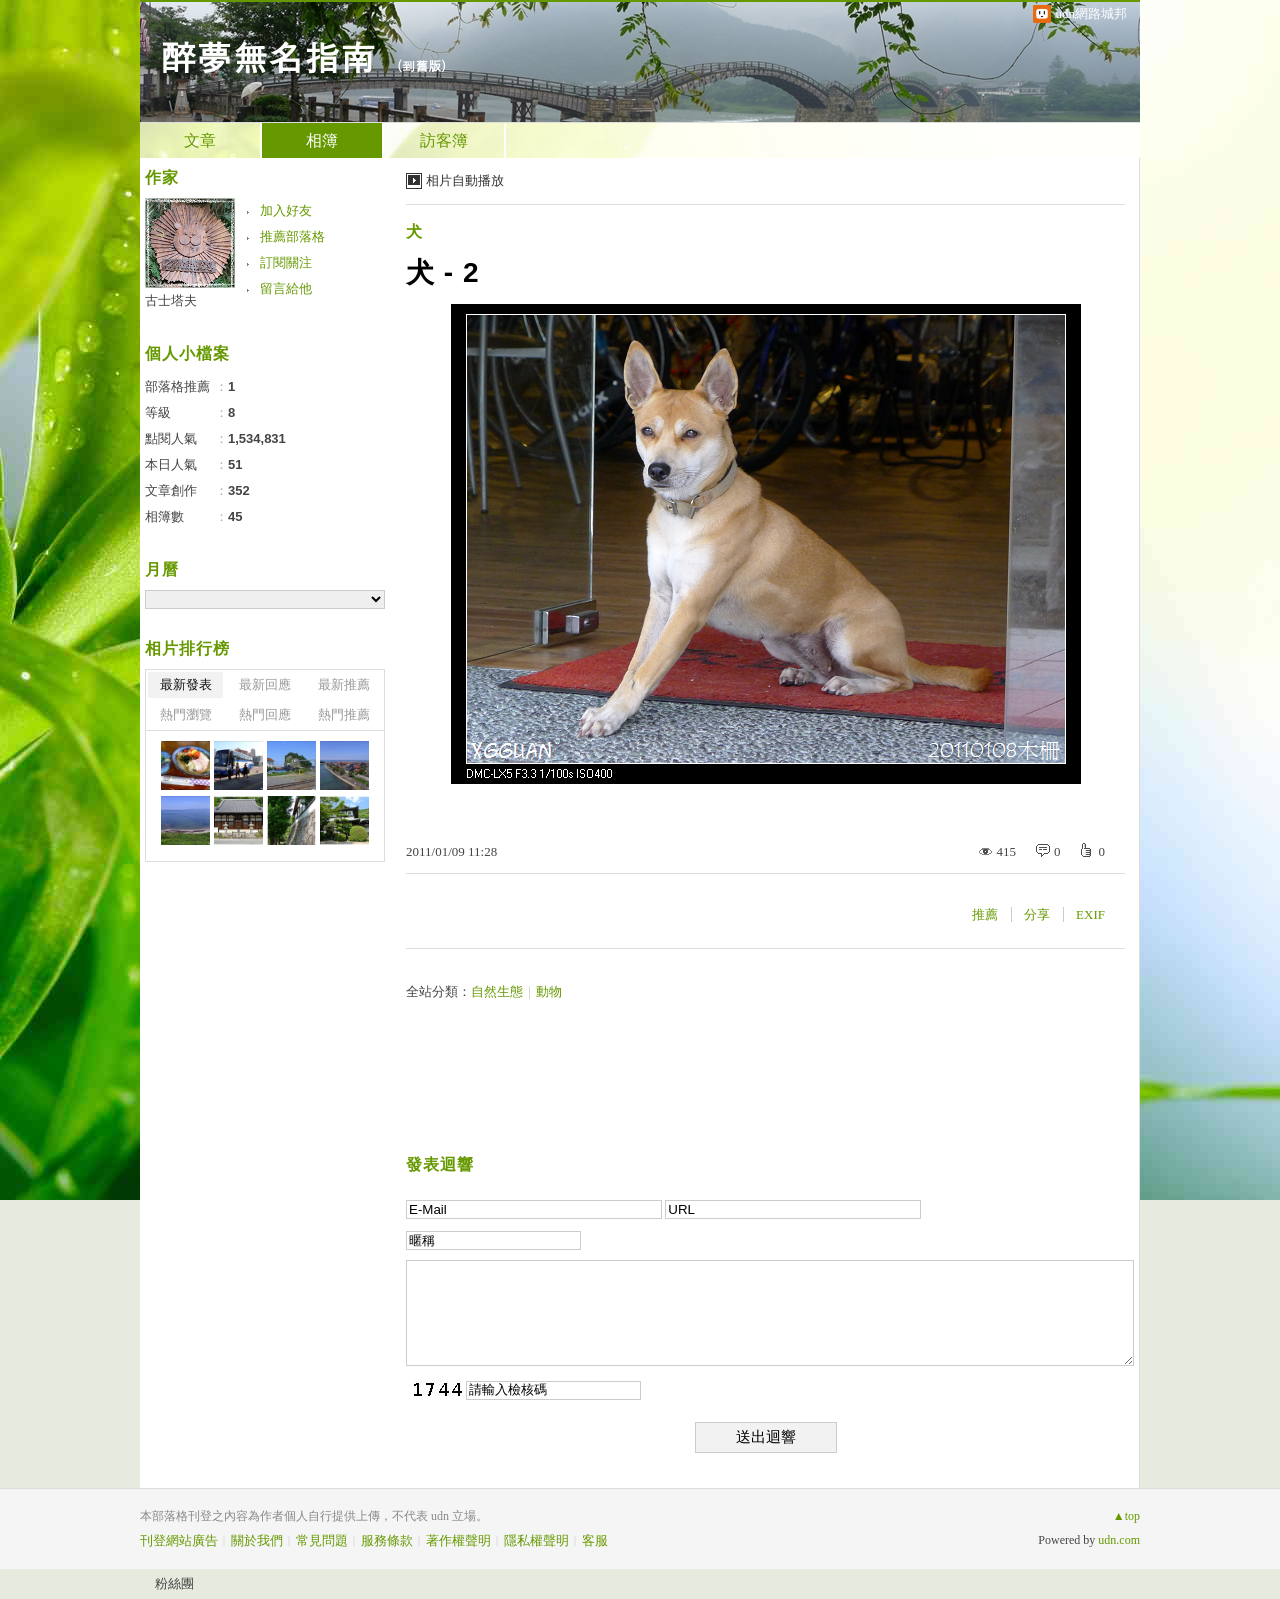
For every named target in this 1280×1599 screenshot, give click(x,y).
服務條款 (387, 1540)
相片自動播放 (465, 180)
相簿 (322, 140)
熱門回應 (265, 714)
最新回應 (265, 684)
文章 (200, 140)
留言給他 (286, 288)
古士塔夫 (171, 300)
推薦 (985, 914)
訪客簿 (444, 140)
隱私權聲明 (536, 1540)
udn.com (1119, 1540)
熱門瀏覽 (186, 714)
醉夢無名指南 (268, 55)
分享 (1037, 914)
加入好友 (286, 210)
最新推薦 (344, 684)
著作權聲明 (458, 1540)
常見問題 (322, 1540)
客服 (595, 1540)
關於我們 (257, 1540)
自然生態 (497, 991)
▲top (1126, 1516)
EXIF (1090, 914)
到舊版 (421, 65)
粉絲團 (174, 1583)
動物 (549, 991)
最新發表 (186, 684)
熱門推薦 (344, 714)
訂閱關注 (286, 262)
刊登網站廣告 (179, 1540)
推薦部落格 (292, 236)
